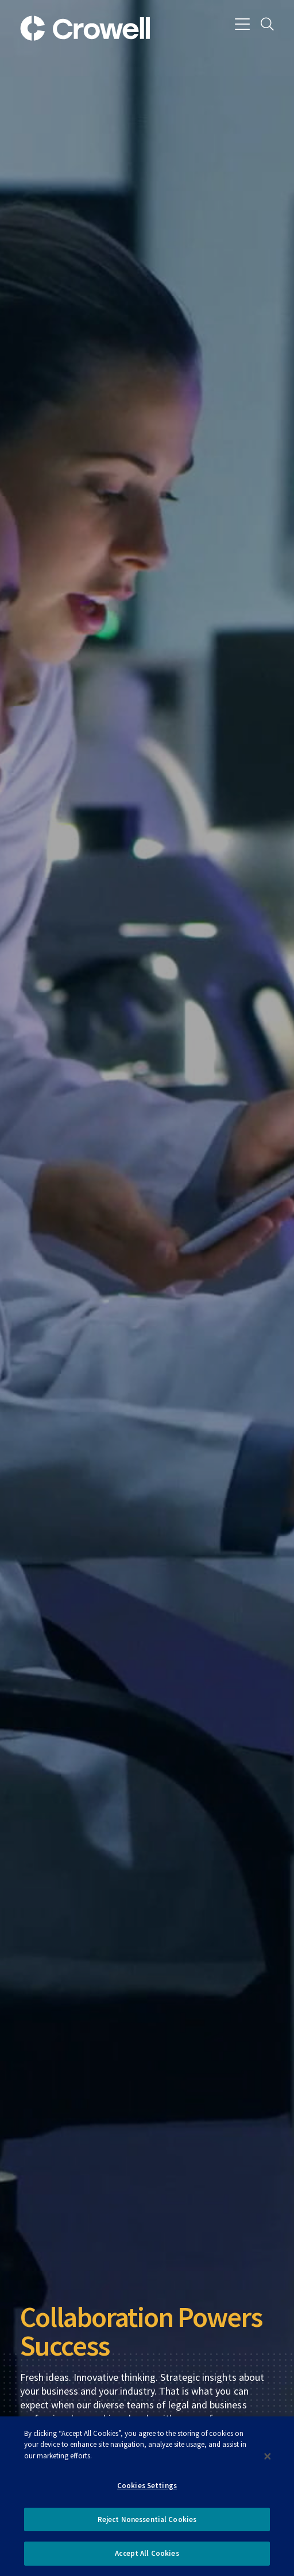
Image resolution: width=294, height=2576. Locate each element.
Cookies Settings (147, 2485)
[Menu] (242, 25)
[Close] (267, 2456)
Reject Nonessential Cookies (147, 2519)
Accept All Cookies (147, 2553)
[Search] (267, 25)
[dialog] (147, 2496)
